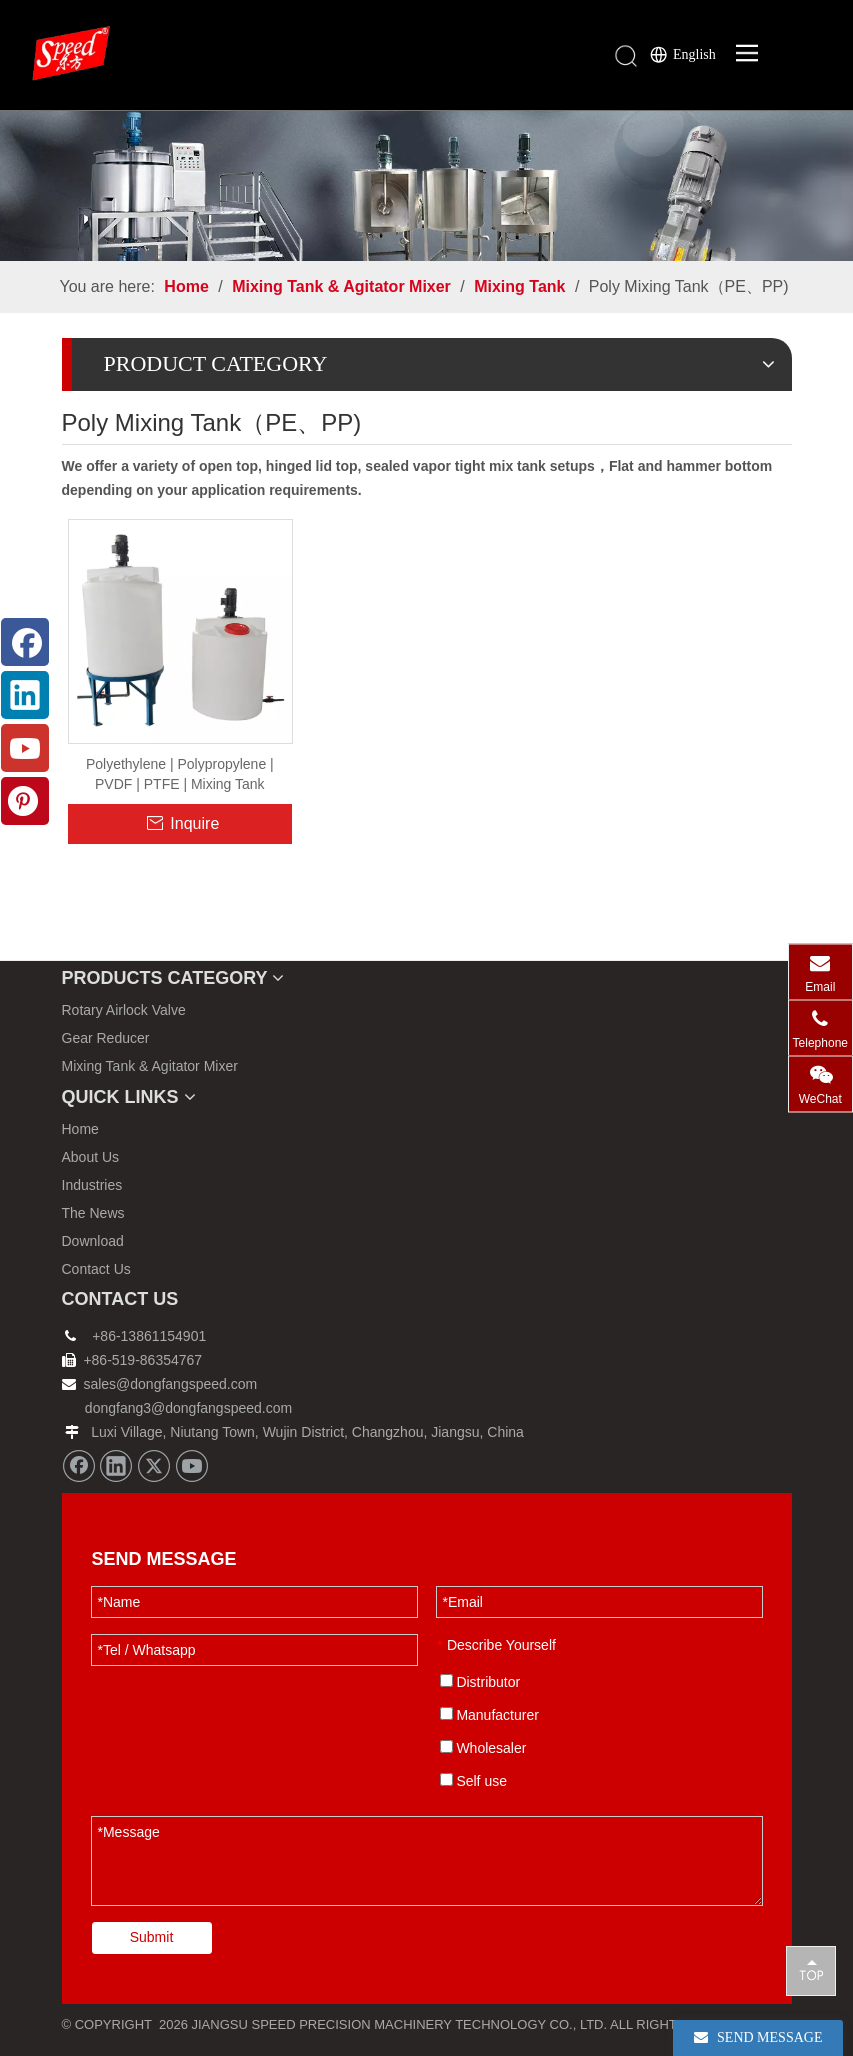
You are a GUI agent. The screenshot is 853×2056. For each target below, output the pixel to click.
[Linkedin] (116, 1466)
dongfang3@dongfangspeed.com (188, 1408)
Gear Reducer (106, 1038)
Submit (152, 1937)
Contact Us (96, 1269)
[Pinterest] (25, 801)
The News (93, 1213)
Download (93, 1241)
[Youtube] (192, 1466)
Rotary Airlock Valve (124, 1010)
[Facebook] (79, 1466)
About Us (91, 1157)
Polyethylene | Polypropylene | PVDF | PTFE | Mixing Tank (180, 774)
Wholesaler (483, 1748)
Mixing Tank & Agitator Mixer (150, 1066)
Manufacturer (489, 1715)
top (811, 1970)
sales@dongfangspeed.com (160, 1384)
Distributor (480, 1682)
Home (80, 1129)
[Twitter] (154, 1466)
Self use (473, 1781)
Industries (92, 1185)
